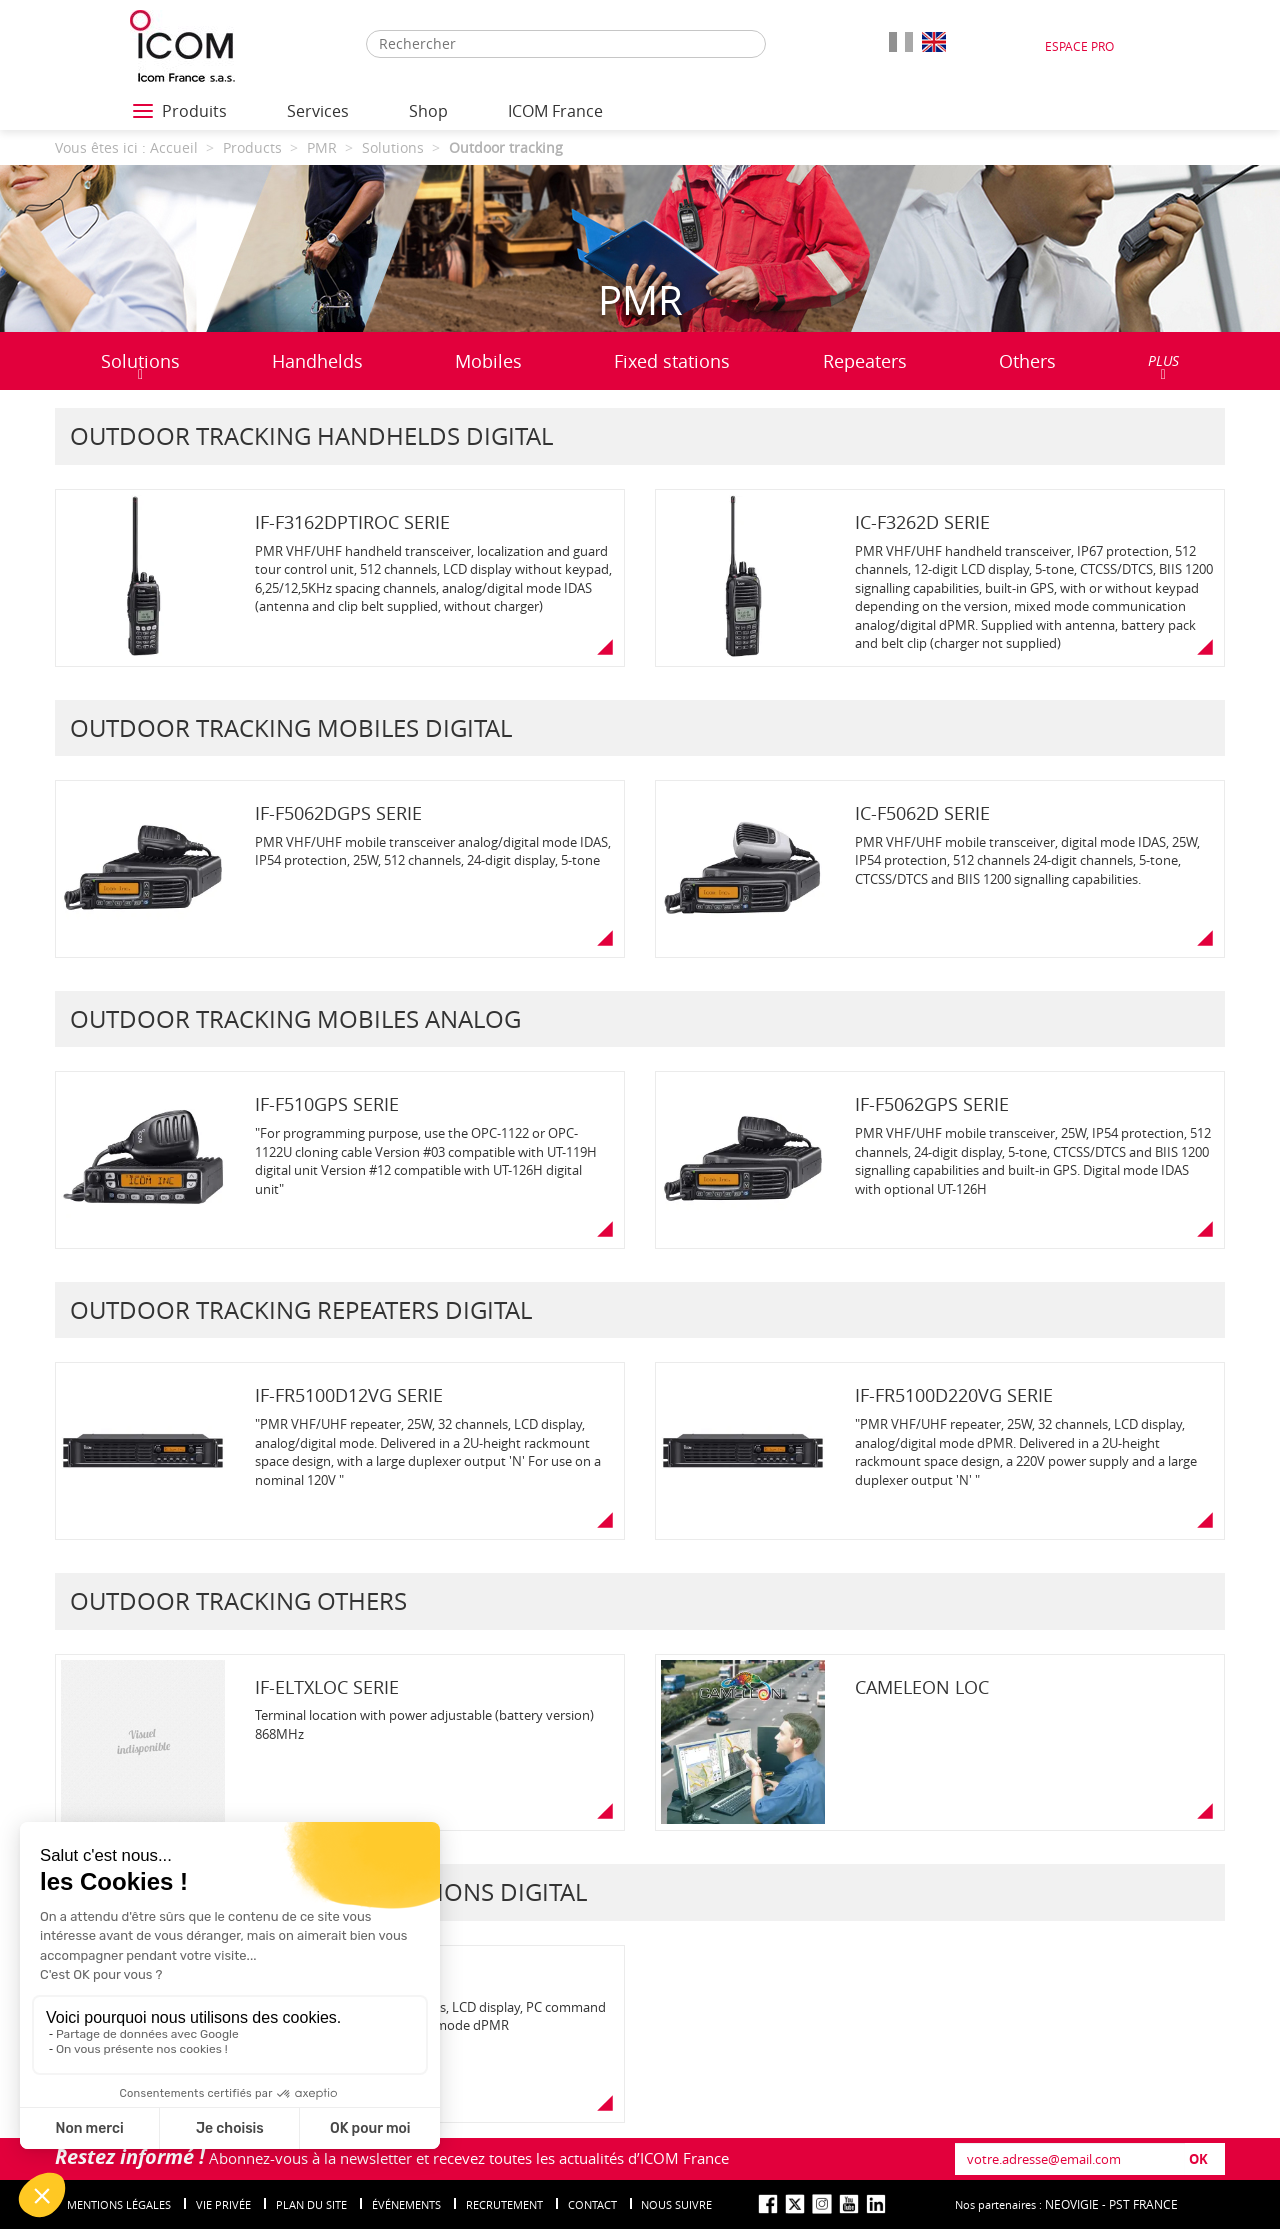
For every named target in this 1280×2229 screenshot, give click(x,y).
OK (1198, 2159)
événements (406, 2204)
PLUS (1163, 366)
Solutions (140, 365)
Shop (428, 111)
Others (1027, 361)
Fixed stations (672, 361)
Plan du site (311, 2204)
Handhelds (317, 361)
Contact (592, 2204)
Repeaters (865, 361)
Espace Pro (1079, 46)
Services (318, 111)
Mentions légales (119, 2204)
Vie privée (223, 2204)
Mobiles (488, 361)
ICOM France (555, 111)
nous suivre (676, 2204)
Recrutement (504, 2204)
